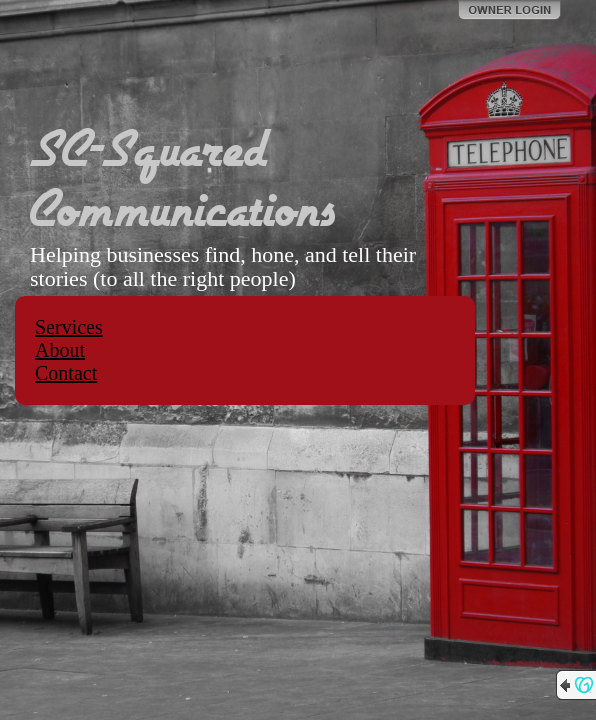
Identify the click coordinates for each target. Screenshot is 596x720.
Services (69, 327)
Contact (66, 373)
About (60, 350)
